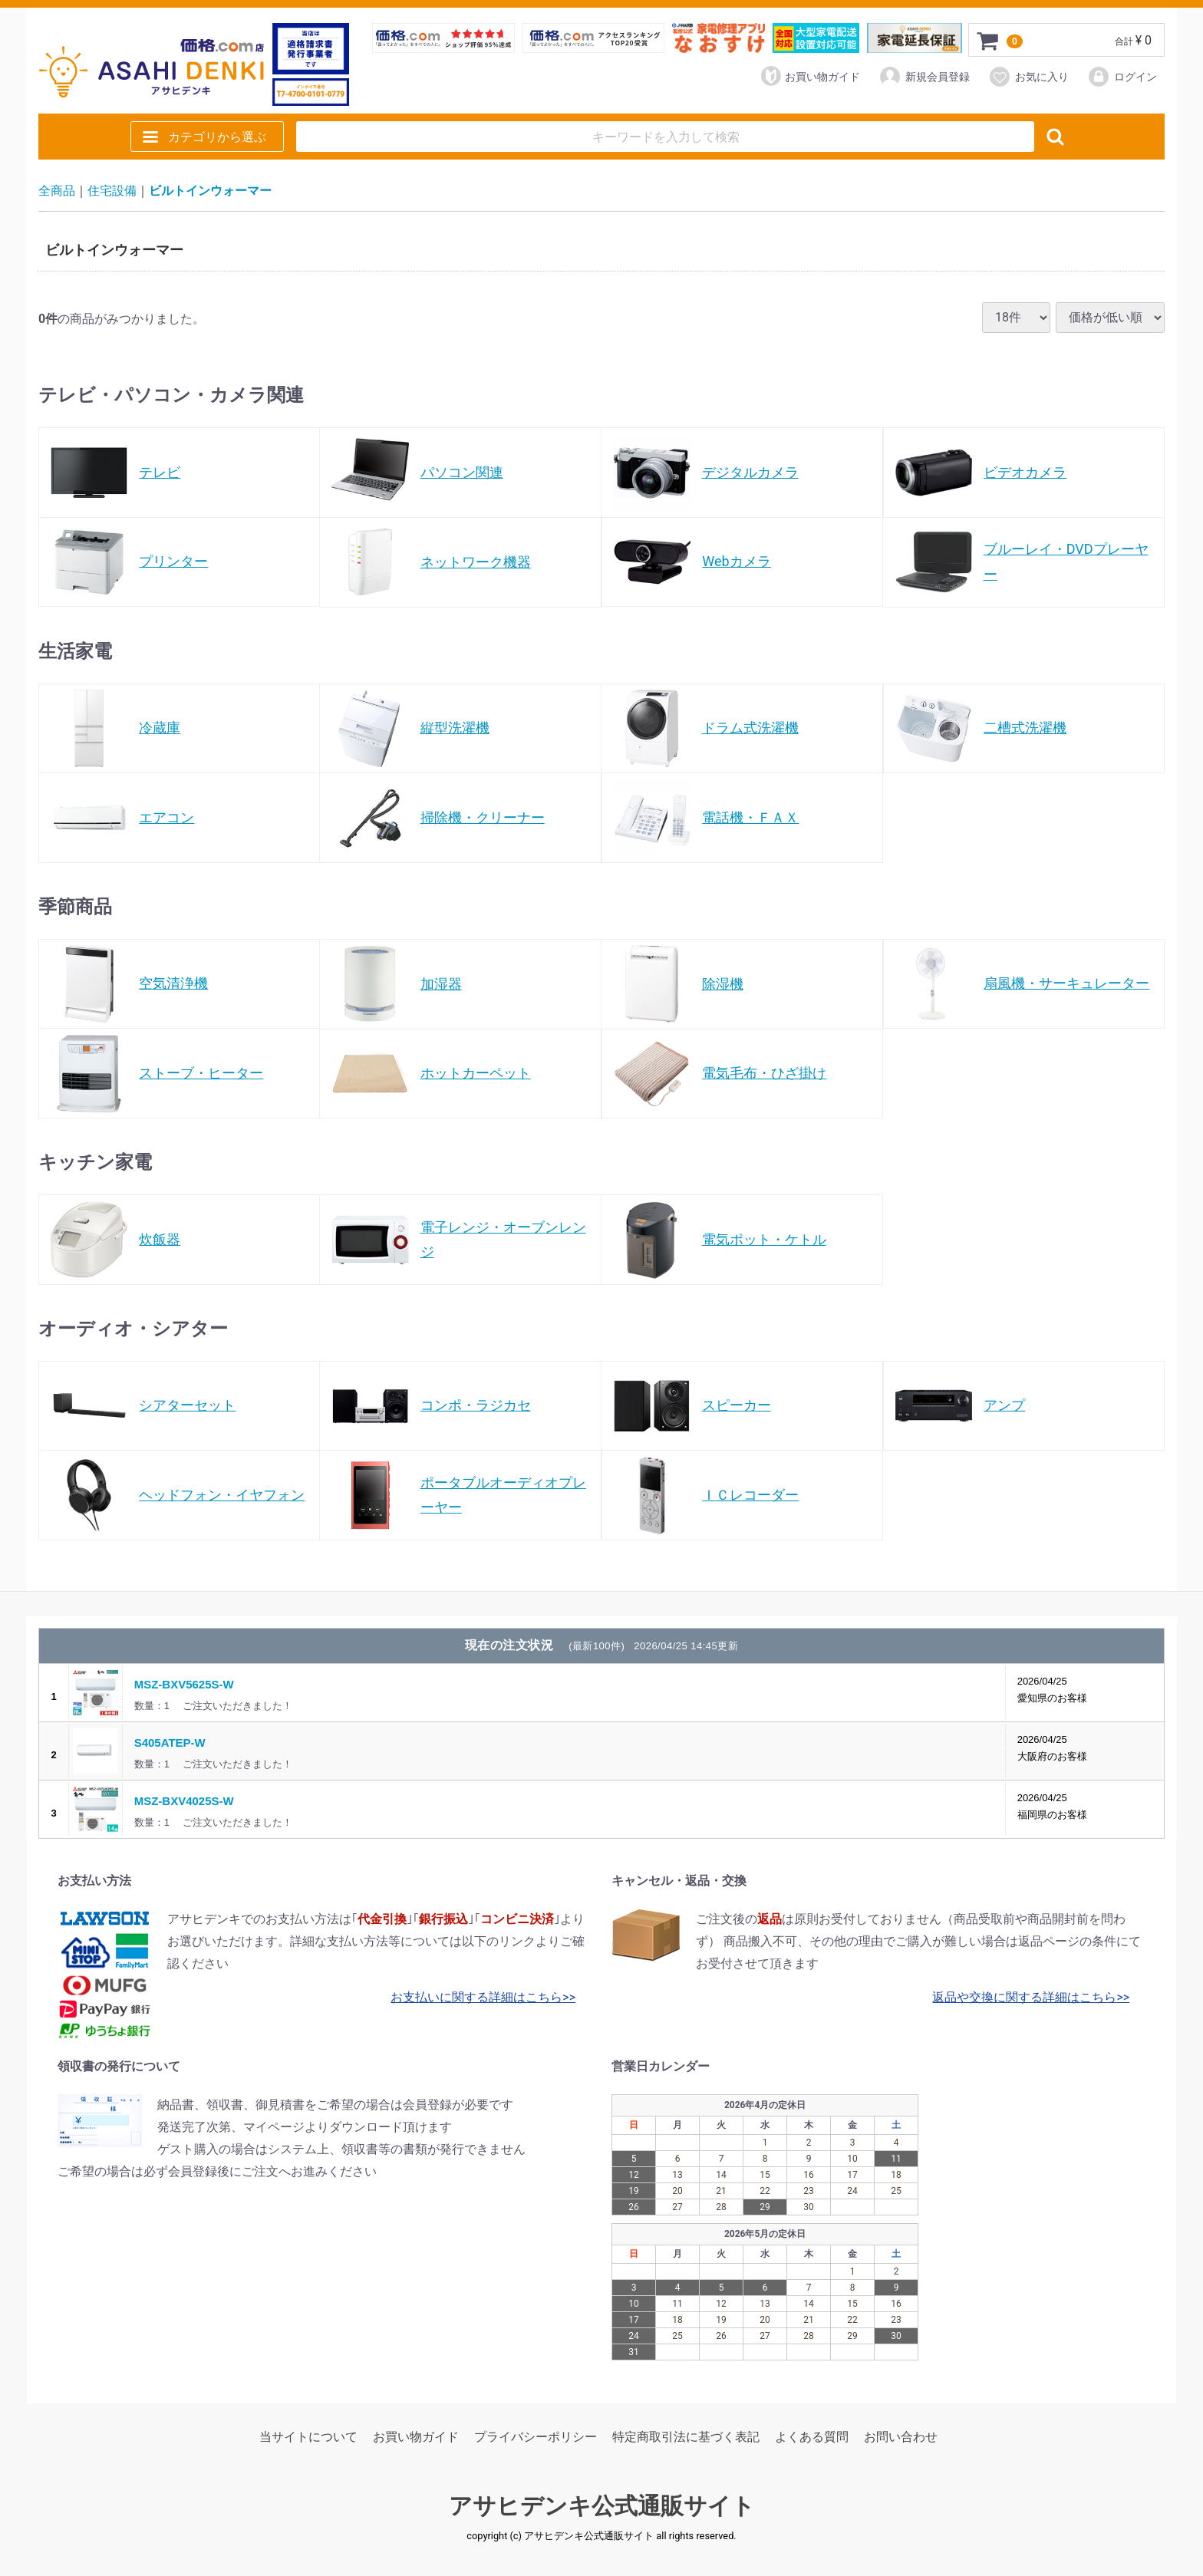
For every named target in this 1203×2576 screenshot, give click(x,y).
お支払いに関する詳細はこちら (476, 1997)
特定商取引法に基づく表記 (686, 2437)
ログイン (1122, 76)
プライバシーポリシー (535, 2437)
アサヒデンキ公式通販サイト (602, 2506)
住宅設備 (112, 191)
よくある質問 (812, 2437)
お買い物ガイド (810, 76)
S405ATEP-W (170, 1742)
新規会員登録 (924, 76)
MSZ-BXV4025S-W (184, 1800)
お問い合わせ (901, 2437)
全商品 (56, 191)
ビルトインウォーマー (210, 191)
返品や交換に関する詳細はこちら (1024, 1997)
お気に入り (1028, 76)
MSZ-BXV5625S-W (184, 1684)
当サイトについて (308, 2437)
